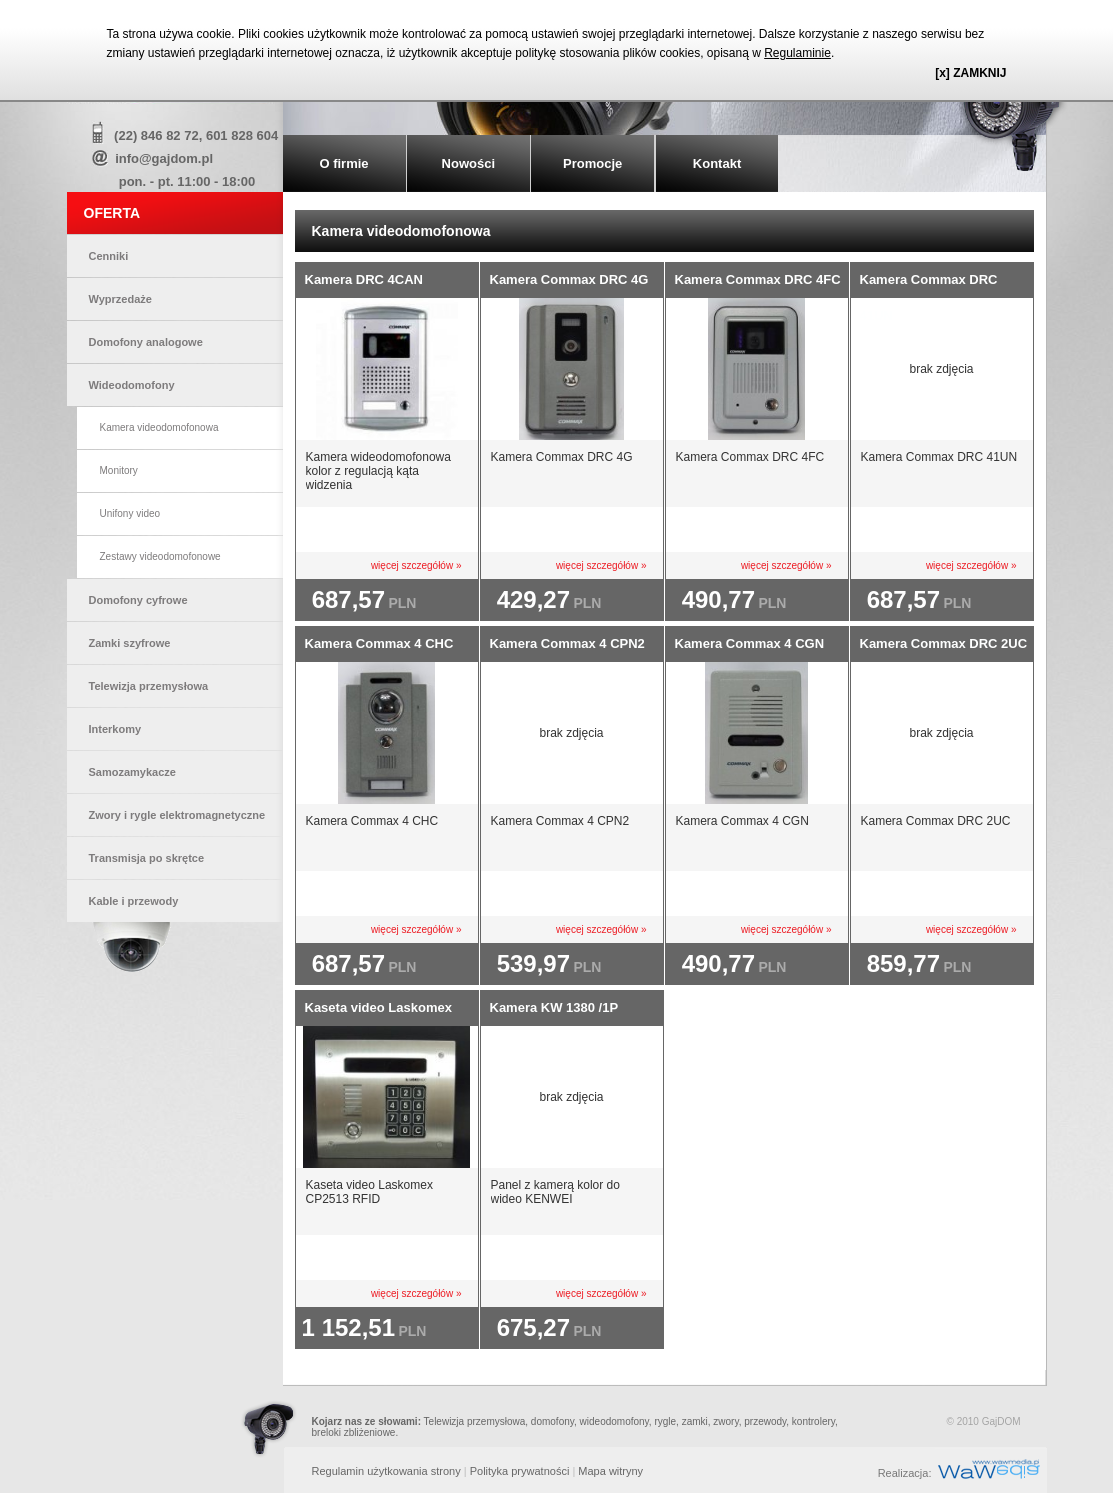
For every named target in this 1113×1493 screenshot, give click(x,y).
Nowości (468, 163)
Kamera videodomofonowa (159, 427)
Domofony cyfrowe (138, 600)
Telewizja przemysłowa (149, 686)
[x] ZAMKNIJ (970, 73)
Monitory (119, 470)
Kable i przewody (134, 901)
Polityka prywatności (520, 1471)
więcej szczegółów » (416, 565)
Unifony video (130, 513)
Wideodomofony (132, 385)
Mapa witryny (610, 1471)
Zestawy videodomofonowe (160, 556)
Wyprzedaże (120, 299)
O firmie (343, 163)
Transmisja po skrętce (147, 858)
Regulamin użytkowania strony (386, 1471)
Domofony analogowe (146, 342)
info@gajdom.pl (164, 158)
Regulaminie (797, 53)
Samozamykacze (132, 772)
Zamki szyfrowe (130, 643)
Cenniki (109, 256)
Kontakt (717, 163)
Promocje (592, 163)
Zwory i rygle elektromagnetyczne (177, 815)
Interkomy (115, 729)
